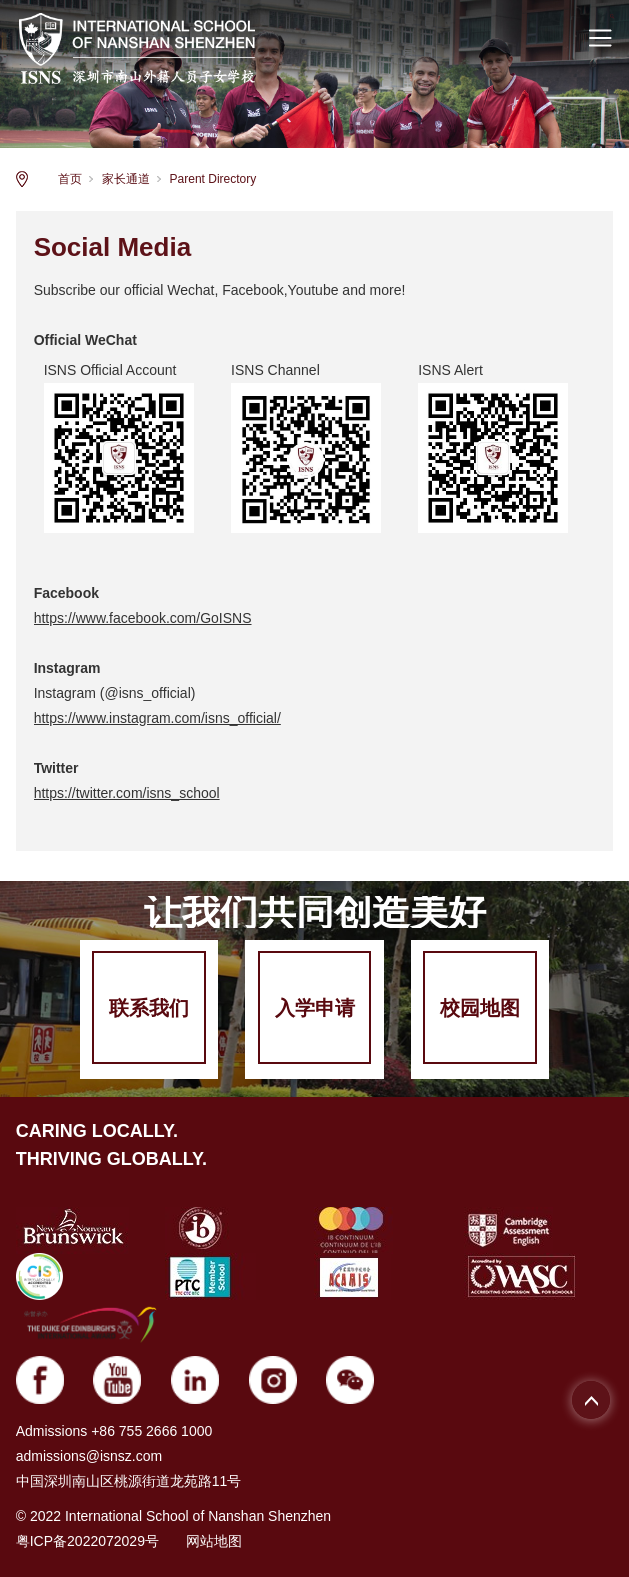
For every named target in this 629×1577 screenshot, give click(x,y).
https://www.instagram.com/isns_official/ (157, 718)
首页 (70, 179)
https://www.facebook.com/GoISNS (143, 618)
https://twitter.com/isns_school (127, 793)
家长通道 (126, 179)
